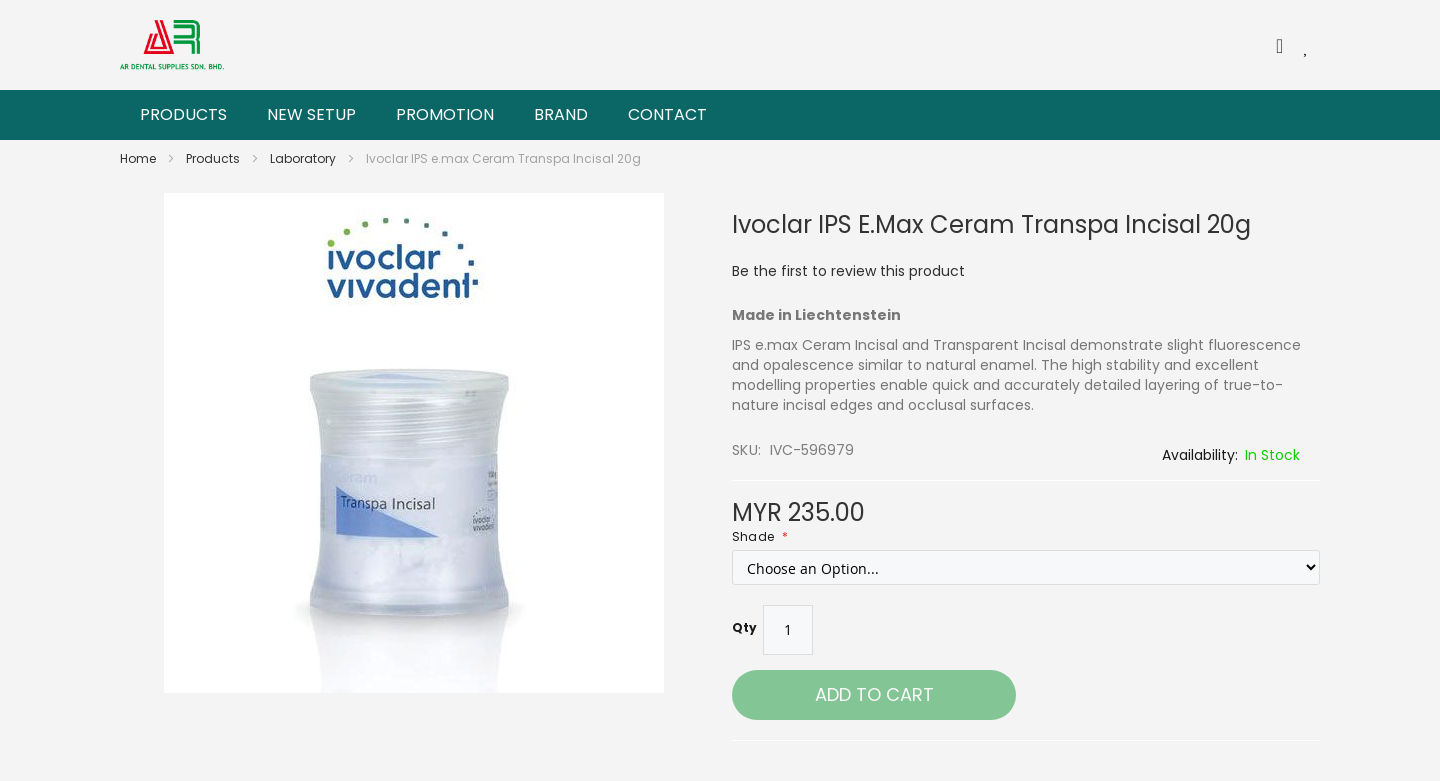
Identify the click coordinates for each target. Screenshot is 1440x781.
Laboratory (304, 158)
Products (214, 158)
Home (139, 158)
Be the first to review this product (848, 271)
